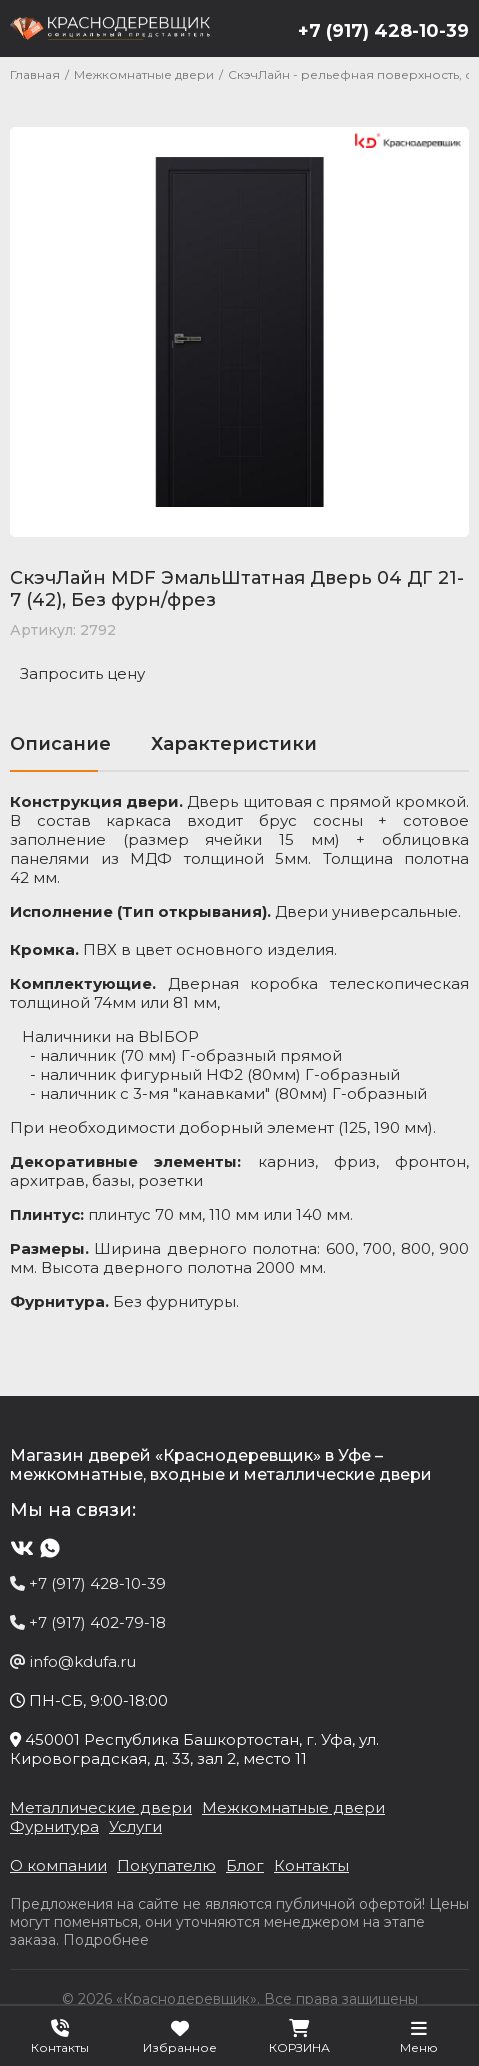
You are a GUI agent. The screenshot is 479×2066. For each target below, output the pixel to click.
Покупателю (166, 1865)
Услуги (135, 1826)
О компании (58, 1865)
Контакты (311, 1865)
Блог (245, 1865)
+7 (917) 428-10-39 (383, 31)
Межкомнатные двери (293, 1807)
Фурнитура (54, 1826)
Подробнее (106, 1940)
